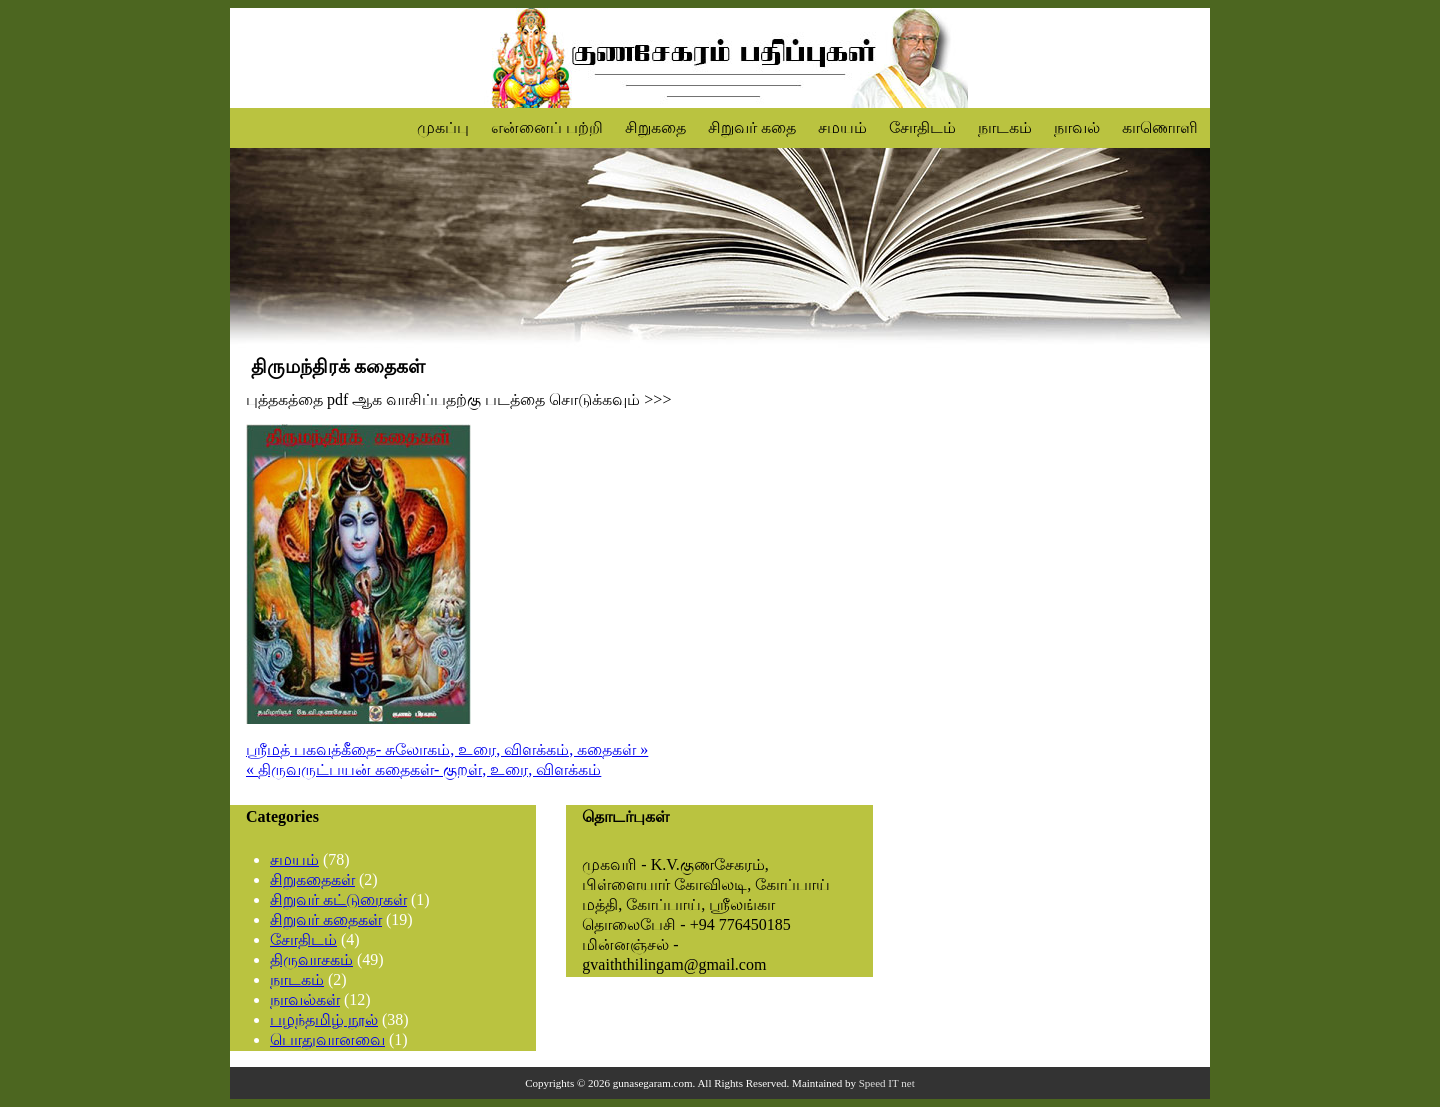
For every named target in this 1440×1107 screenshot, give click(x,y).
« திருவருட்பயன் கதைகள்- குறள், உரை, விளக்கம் (423, 769)
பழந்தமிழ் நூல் (324, 1019)
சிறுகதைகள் (312, 879)
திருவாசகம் (311, 959)
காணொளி (1160, 127)
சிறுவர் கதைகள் (326, 919)
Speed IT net (887, 1083)
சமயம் (842, 127)
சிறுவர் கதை (752, 127)
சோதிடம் (922, 127)
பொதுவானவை (327, 1039)
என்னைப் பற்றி (547, 127)
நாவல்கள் (305, 999)
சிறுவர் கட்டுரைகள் (338, 899)
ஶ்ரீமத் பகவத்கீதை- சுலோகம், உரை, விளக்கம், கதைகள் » (447, 749)
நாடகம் (1005, 127)
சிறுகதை (655, 127)
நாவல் (1077, 127)
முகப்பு (443, 127)
